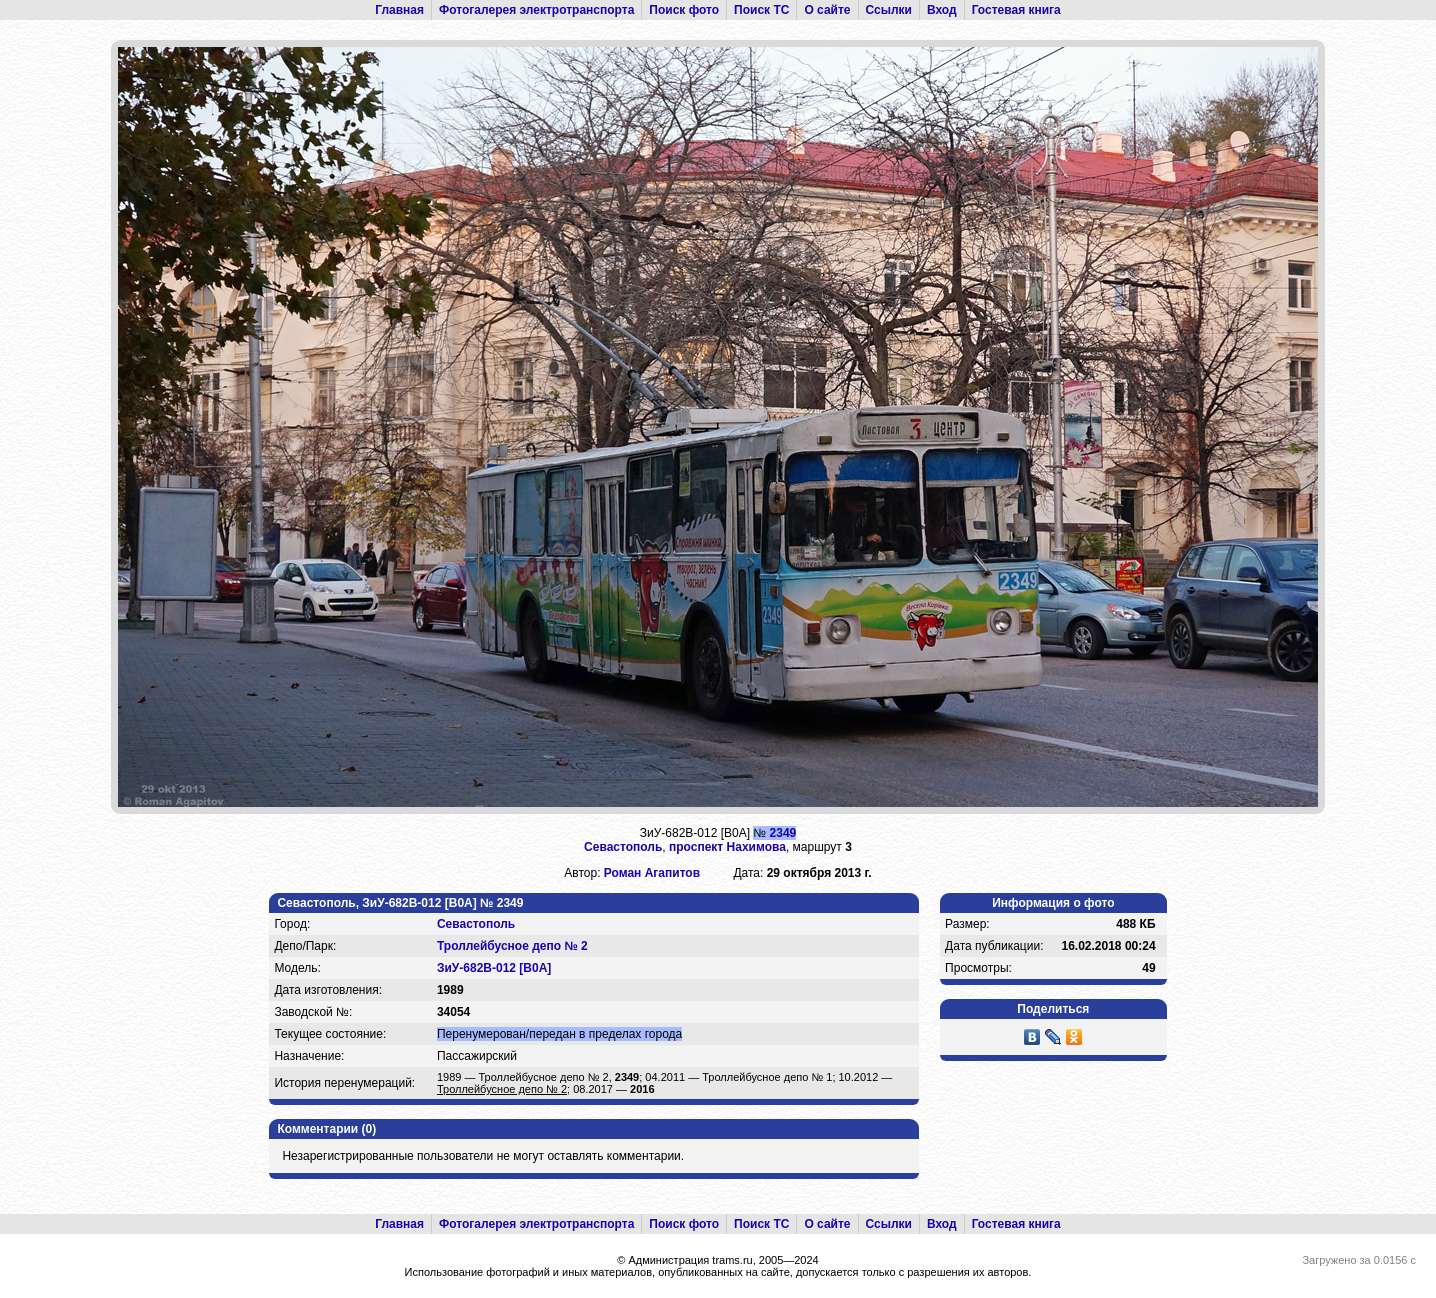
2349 (783, 833)
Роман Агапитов (652, 873)
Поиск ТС (761, 10)
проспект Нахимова (727, 847)
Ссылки (889, 10)
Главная (399, 10)
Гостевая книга (1016, 10)
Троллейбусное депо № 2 (512, 946)
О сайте (827, 10)
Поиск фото (684, 10)
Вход (942, 10)
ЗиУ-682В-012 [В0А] (494, 968)
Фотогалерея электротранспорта (536, 10)
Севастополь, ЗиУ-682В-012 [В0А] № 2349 (400, 903)
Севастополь (623, 847)
